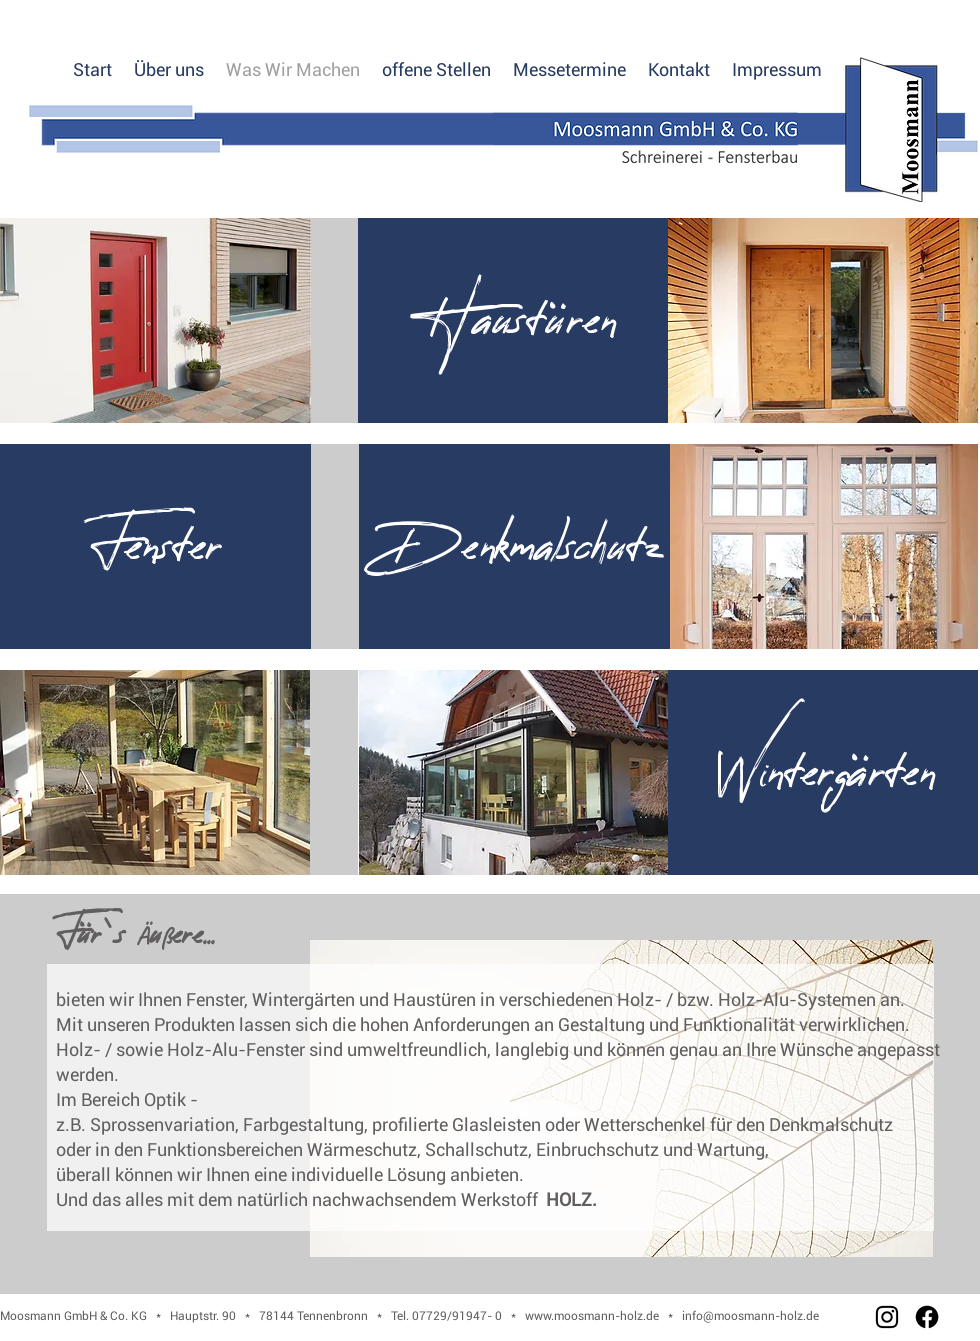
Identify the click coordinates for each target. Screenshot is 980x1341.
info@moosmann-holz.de (750, 1316)
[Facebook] (927, 1317)
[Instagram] (887, 1317)
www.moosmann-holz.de (592, 1316)
